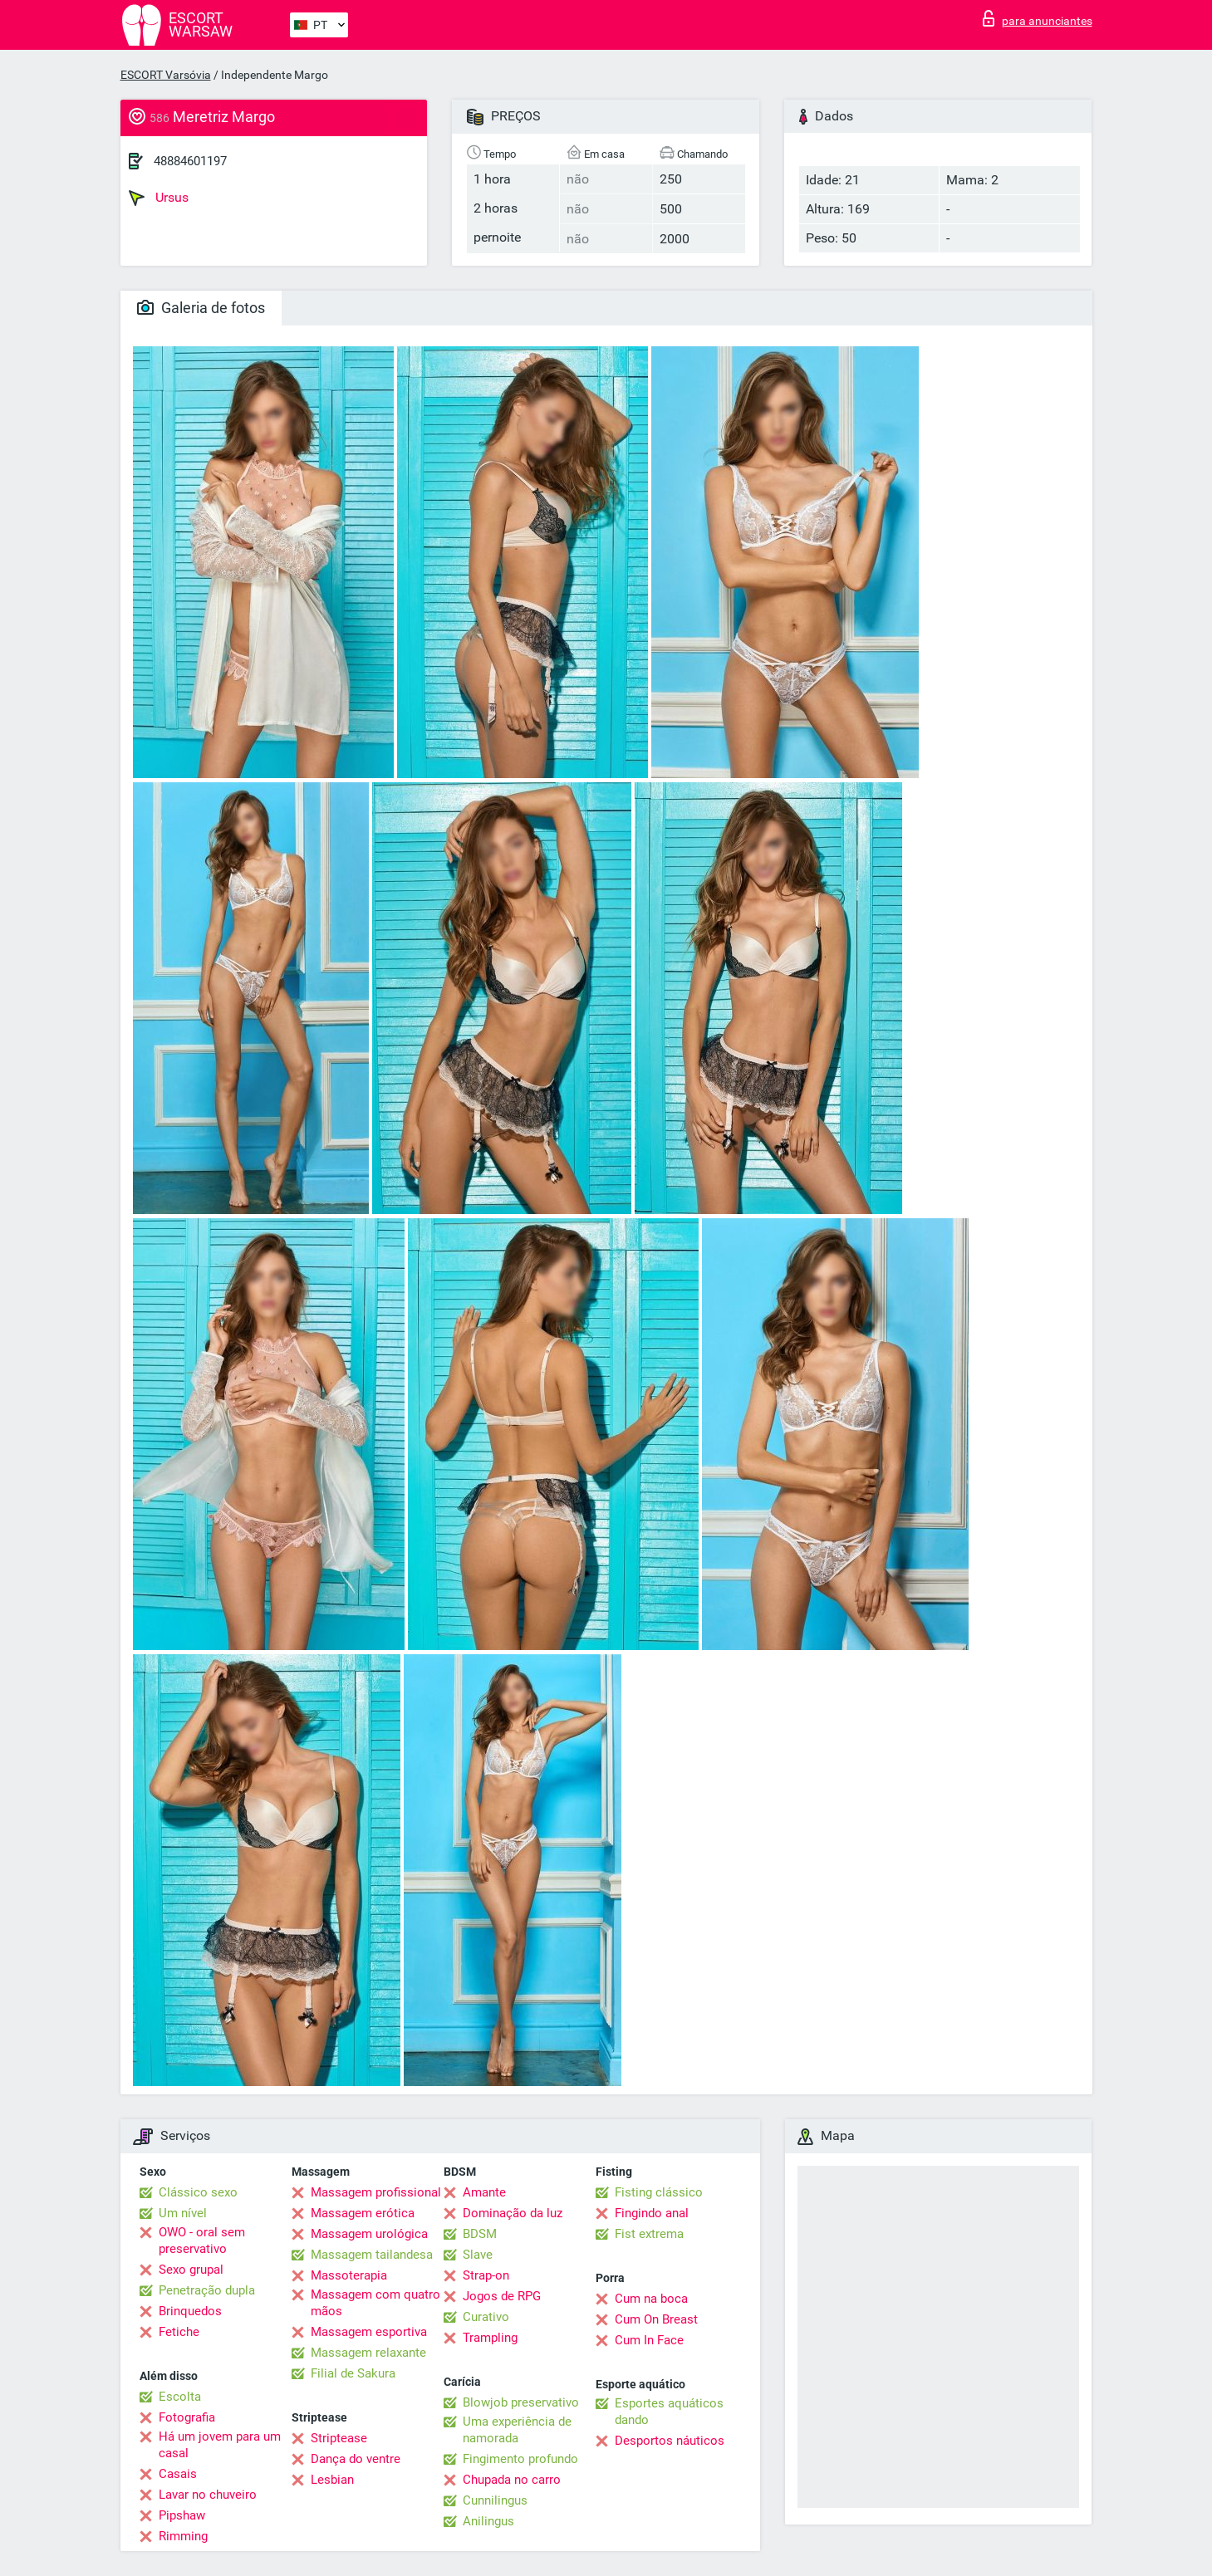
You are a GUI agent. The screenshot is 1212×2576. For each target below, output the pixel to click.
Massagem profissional (376, 2192)
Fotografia (187, 2417)
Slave (478, 2254)
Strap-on (486, 2275)
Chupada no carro (512, 2479)
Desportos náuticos (669, 2440)
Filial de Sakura (353, 2373)
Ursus (159, 197)
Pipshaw (182, 2515)
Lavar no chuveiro (208, 2494)
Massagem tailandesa (372, 2254)
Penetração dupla (207, 2290)
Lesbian (332, 2479)
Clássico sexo (198, 2192)
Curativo (486, 2316)
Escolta (180, 2396)
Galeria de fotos (201, 307)
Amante (484, 2192)
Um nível (183, 2213)
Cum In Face (649, 2340)
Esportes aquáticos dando (669, 2411)
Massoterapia (349, 2275)
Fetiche (179, 2331)
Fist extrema (649, 2233)
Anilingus (488, 2521)
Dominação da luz (512, 2213)
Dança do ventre (355, 2458)
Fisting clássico (659, 2192)
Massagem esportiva (369, 2331)
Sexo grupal (191, 2269)
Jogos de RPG (502, 2296)
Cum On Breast (656, 2319)
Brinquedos (190, 2311)
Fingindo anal (652, 2213)
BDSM (480, 2233)
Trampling (490, 2337)
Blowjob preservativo (521, 2402)
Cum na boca (651, 2298)
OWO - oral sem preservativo (202, 2240)
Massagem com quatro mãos (375, 2303)
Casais (178, 2473)
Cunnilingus (495, 2500)
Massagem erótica (363, 2213)
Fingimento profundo (520, 2458)
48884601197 (190, 161)
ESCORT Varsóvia (165, 74)
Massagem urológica (369, 2233)
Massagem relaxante (368, 2352)
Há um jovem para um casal (220, 2445)
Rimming (183, 2536)
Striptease (339, 2438)
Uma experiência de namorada (517, 2430)
